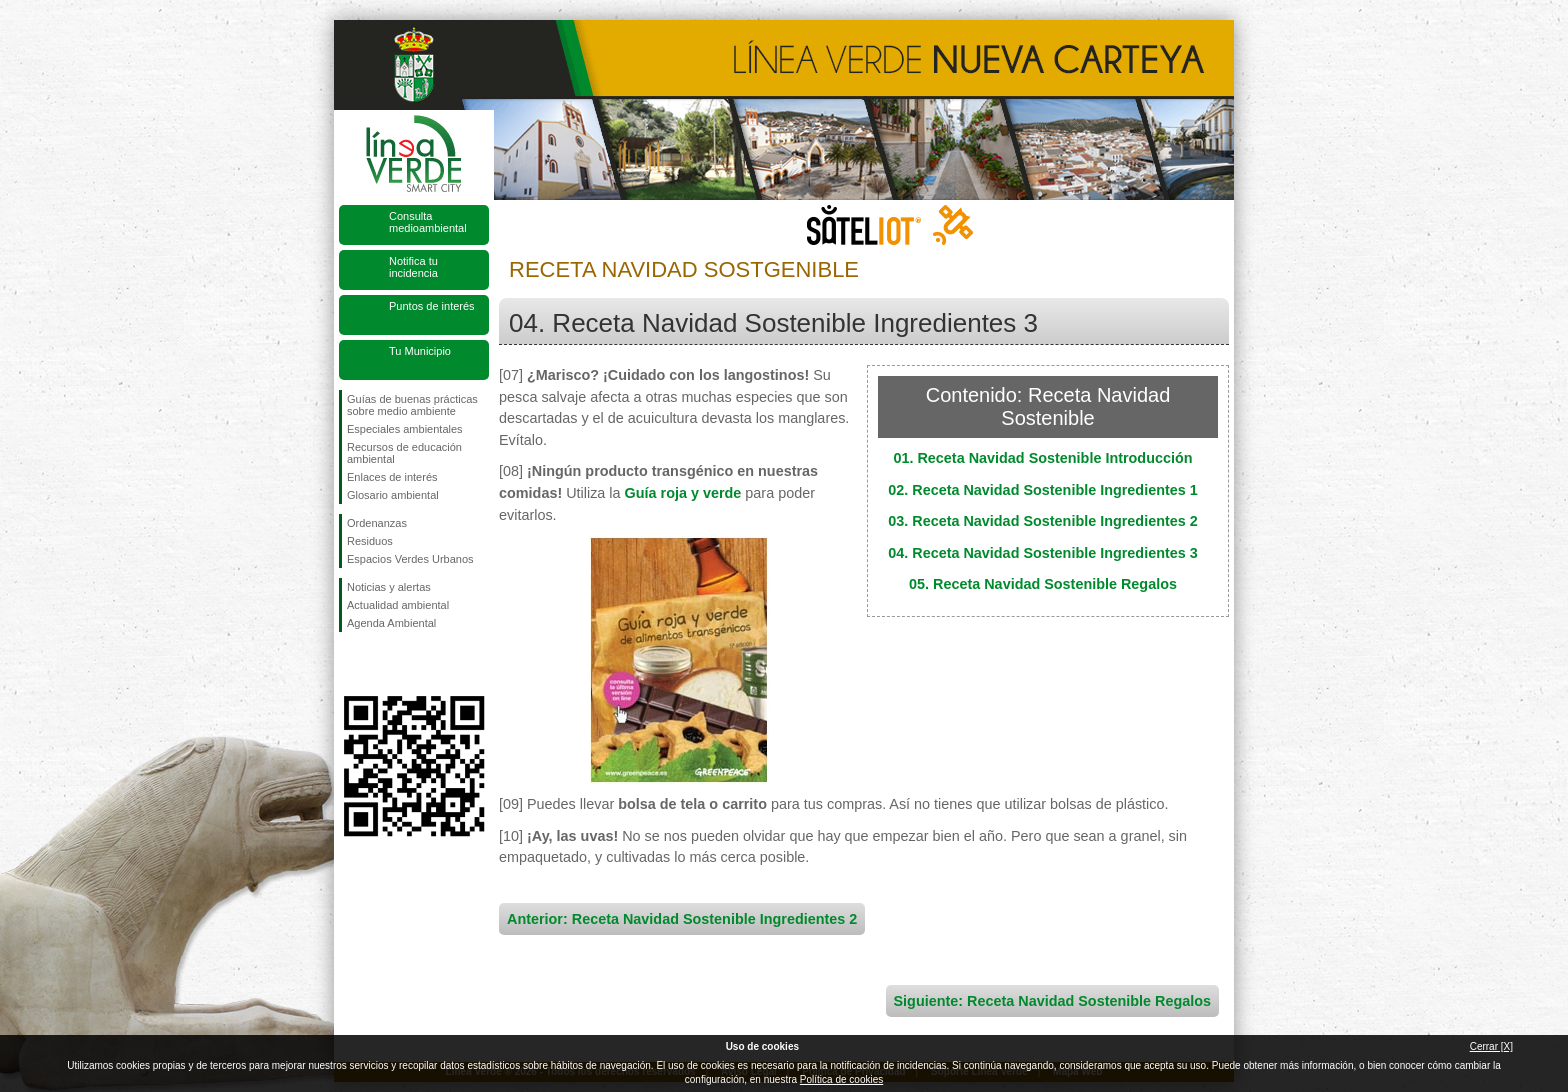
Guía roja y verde (683, 493)
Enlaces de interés (392, 477)
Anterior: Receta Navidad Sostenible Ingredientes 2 (682, 919)
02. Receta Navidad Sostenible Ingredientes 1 (1043, 490)
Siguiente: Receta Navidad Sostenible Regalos (1052, 1001)
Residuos (370, 541)
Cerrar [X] (1491, 1046)
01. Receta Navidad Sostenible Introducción (1042, 458)
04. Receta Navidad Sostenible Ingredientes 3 (1043, 553)
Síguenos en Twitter (384, 664)
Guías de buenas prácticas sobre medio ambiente (412, 405)
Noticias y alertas (389, 587)
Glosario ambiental (393, 495)
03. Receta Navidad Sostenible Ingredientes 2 (1043, 521)
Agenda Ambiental (391, 623)
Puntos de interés (432, 306)
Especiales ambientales (405, 429)
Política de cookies (841, 1079)
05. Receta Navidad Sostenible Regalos (1043, 584)
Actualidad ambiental (398, 605)
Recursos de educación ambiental (404, 453)
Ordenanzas (377, 523)
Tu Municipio (420, 351)
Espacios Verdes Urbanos (410, 559)
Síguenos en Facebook (351, 664)
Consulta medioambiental (428, 222)
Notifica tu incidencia (413, 267)
